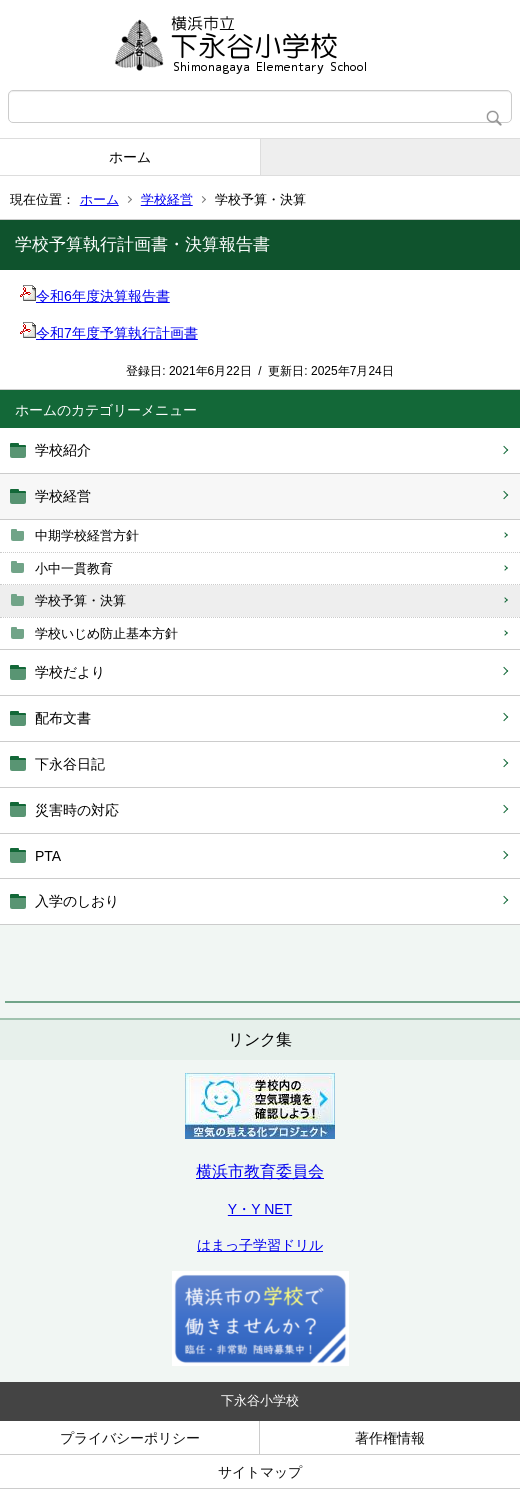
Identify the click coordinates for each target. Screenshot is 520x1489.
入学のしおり (77, 901)
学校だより (70, 672)
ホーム (130, 157)
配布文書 (63, 718)
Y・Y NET (260, 1209)
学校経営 (167, 199)
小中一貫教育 (74, 568)
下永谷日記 (70, 764)
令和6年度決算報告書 (95, 296)
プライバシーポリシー (130, 1438)
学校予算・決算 (80, 600)
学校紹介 (63, 450)
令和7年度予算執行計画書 (109, 333)
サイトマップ (260, 1472)
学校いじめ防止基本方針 (106, 633)
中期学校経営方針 (87, 535)
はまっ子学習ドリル (260, 1245)
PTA (48, 856)
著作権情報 (390, 1438)
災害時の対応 (77, 810)
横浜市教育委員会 (260, 1171)
